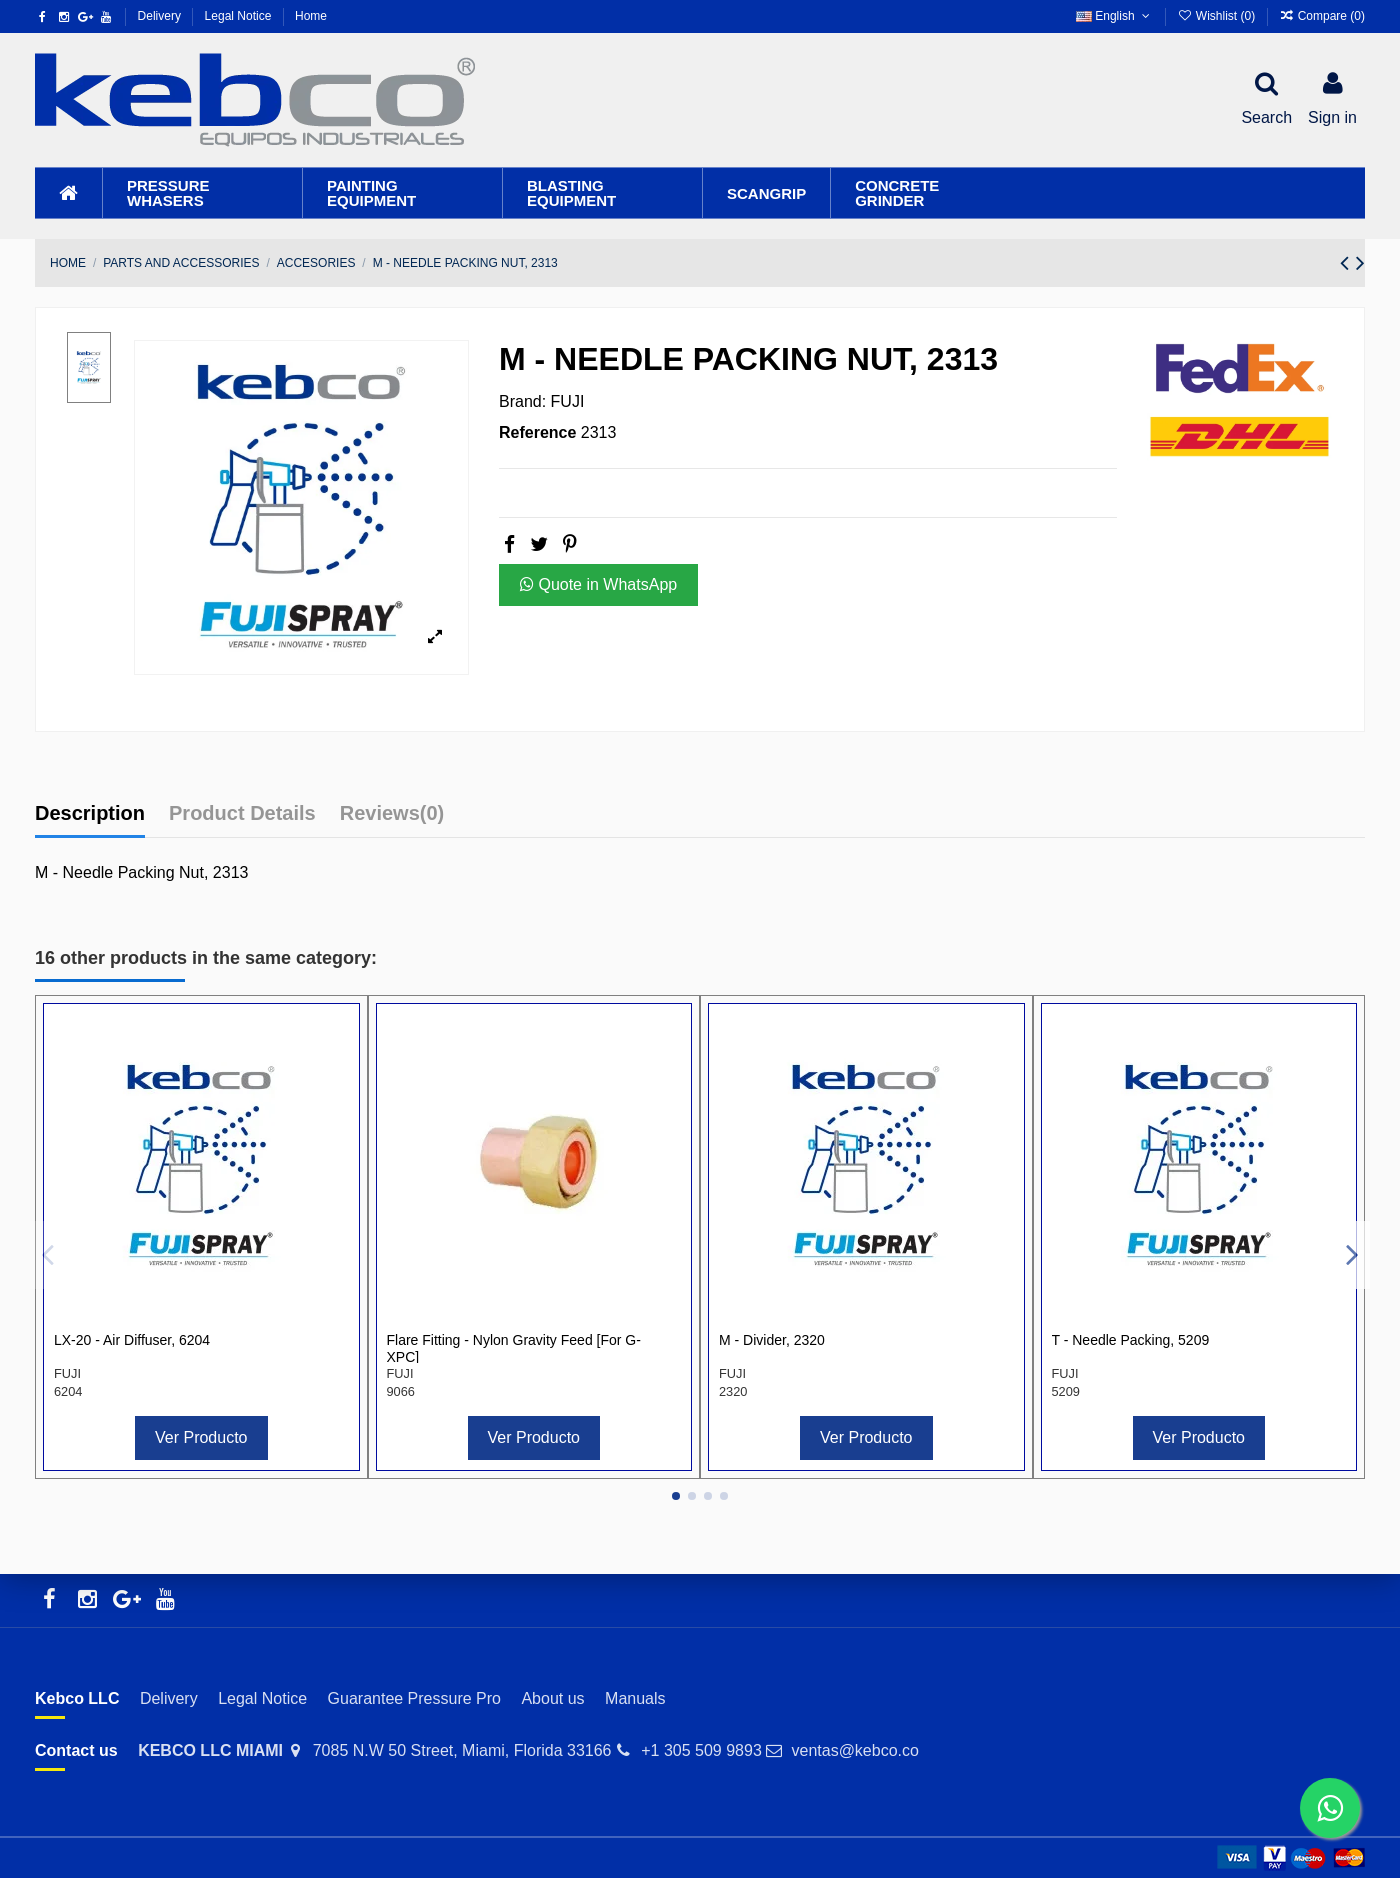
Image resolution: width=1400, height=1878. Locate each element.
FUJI (568, 401)
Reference (537, 432)
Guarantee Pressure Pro (414, 1698)
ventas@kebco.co (854, 1750)
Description (90, 813)
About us (552, 1698)
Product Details (242, 813)
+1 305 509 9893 (701, 1750)
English (1114, 16)
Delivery (161, 16)
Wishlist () (1217, 16)
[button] (202, 193)
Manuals (635, 1698)
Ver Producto (201, 1437)
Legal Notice (240, 16)
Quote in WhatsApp (598, 584)
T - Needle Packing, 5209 (1131, 1340)
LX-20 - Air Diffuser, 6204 (132, 1340)
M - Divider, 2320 (772, 1340)
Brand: (522, 401)
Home (311, 16)
